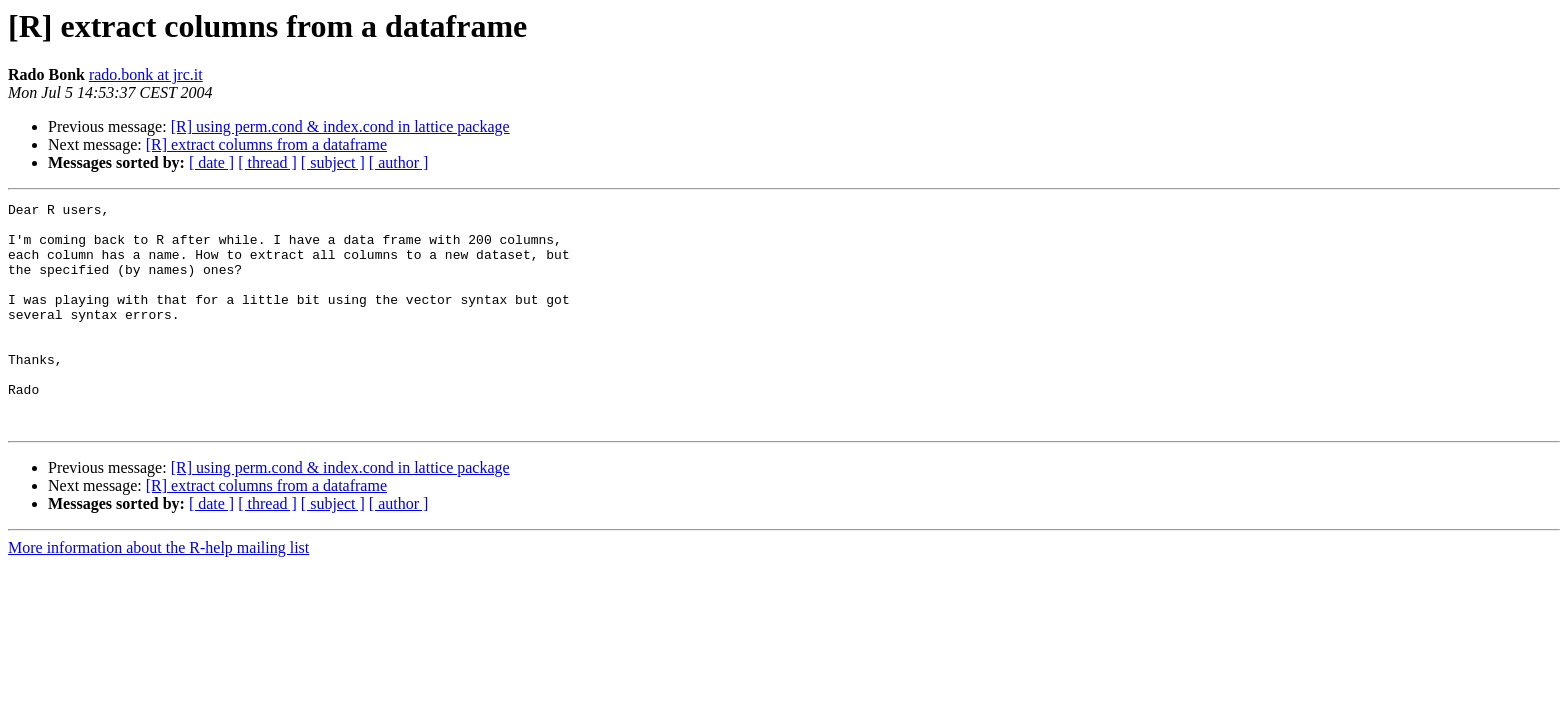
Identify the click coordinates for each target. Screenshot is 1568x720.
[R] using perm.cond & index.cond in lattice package (340, 126)
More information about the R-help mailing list (158, 592)
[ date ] (211, 162)
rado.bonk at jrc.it (146, 74)
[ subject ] (333, 162)
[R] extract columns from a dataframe (266, 144)
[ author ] (399, 162)
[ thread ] (267, 162)
